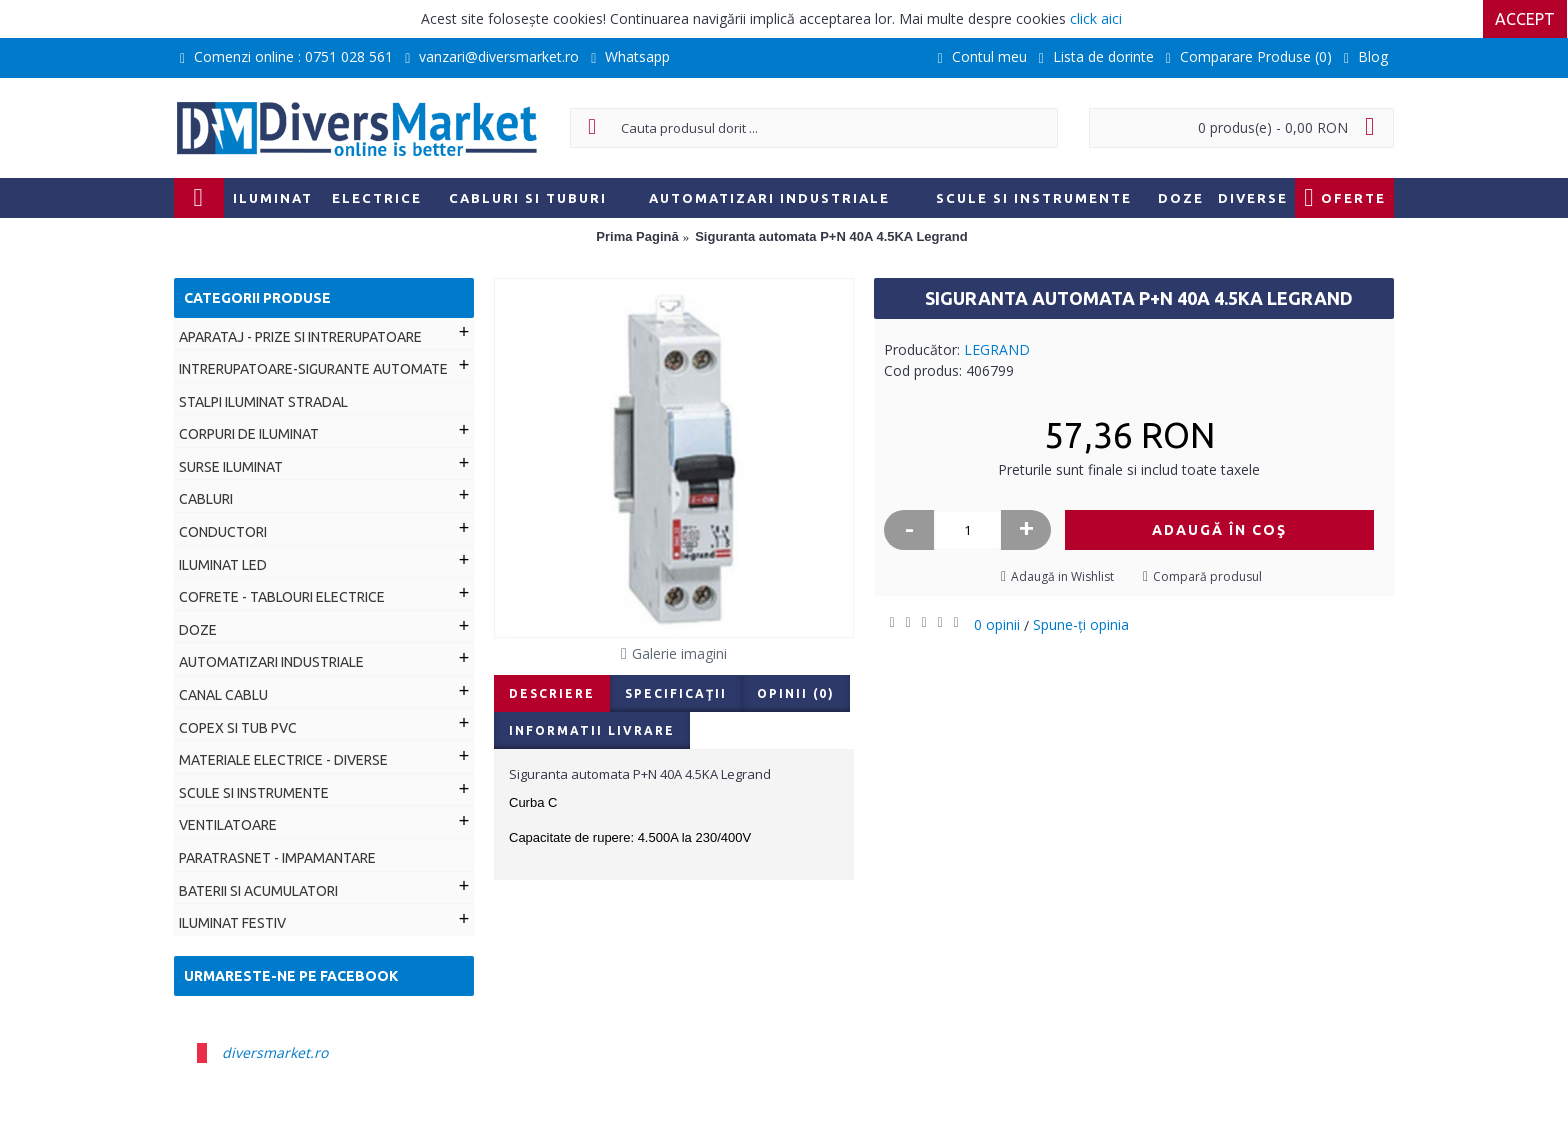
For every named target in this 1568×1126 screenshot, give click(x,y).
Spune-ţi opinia (1081, 624)
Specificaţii (676, 693)
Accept (1526, 19)
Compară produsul (1207, 576)
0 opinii (997, 624)
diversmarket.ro (275, 1052)
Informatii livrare (592, 730)
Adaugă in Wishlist (1062, 576)
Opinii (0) (796, 693)
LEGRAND (997, 349)
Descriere (552, 693)
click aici (1096, 18)
